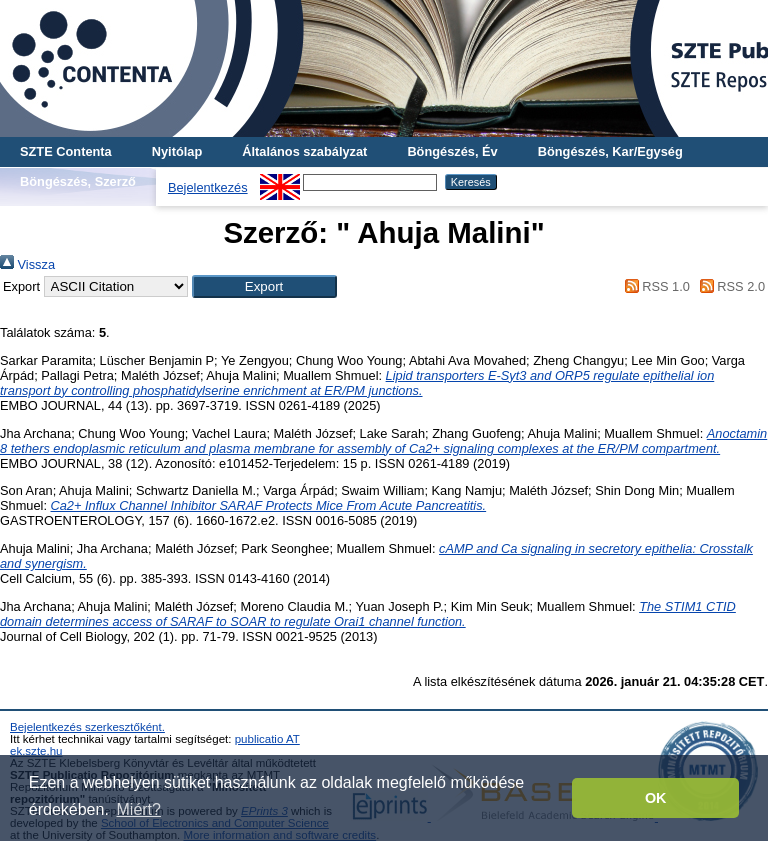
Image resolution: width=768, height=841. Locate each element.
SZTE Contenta (66, 151)
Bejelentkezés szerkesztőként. (87, 727)
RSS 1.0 (654, 286)
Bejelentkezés (208, 187)
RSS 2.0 (729, 286)
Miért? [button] (139, 809)
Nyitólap (177, 151)
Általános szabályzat (304, 151)
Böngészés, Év (452, 151)
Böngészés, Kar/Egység (610, 151)
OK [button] (656, 798)
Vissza (27, 264)
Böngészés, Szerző (78, 181)
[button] (264, 286)
